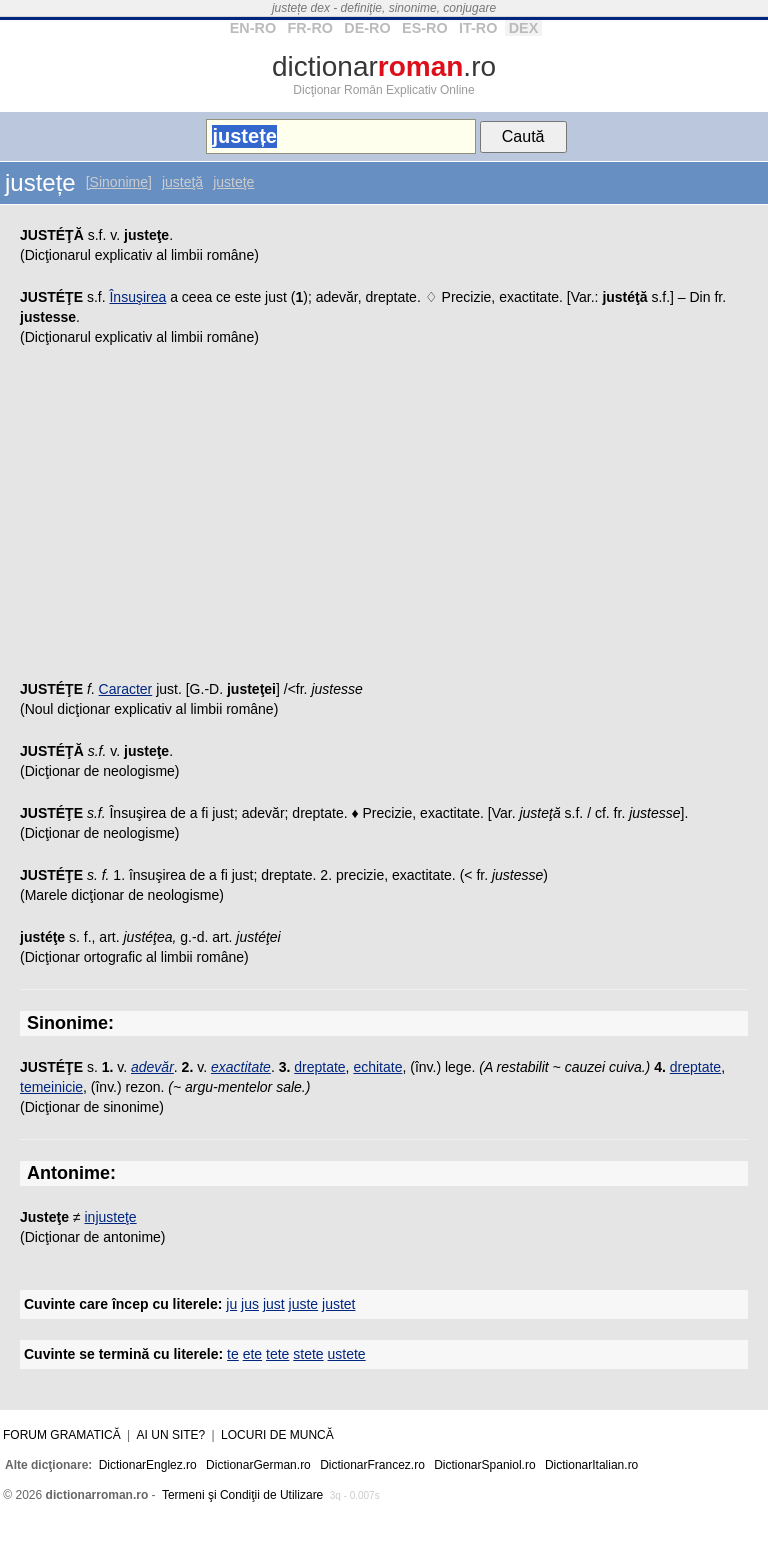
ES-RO (425, 28)
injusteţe (111, 1217)
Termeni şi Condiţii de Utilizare (242, 1495)
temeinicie (51, 1087)
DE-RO (367, 28)
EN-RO (253, 28)
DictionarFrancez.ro (372, 1465)
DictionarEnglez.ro (148, 1465)
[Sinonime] (119, 182)
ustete (347, 1354)
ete (252, 1354)
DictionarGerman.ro (258, 1465)
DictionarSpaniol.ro (484, 1465)
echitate (377, 1067)
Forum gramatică (62, 1435)
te (233, 1354)
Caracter (126, 689)
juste (304, 1304)
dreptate (319, 1067)
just (274, 1304)
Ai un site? (171, 1435)
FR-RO (310, 28)
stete (308, 1354)
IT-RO (478, 28)
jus (250, 1304)
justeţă (182, 182)
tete (277, 1354)
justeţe (233, 182)
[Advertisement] (384, 519)
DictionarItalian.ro (591, 1465)
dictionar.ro (384, 66)
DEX (524, 28)
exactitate (241, 1067)
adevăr (152, 1067)
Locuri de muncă (277, 1435)
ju (231, 1304)
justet (338, 1304)
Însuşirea (137, 297)
